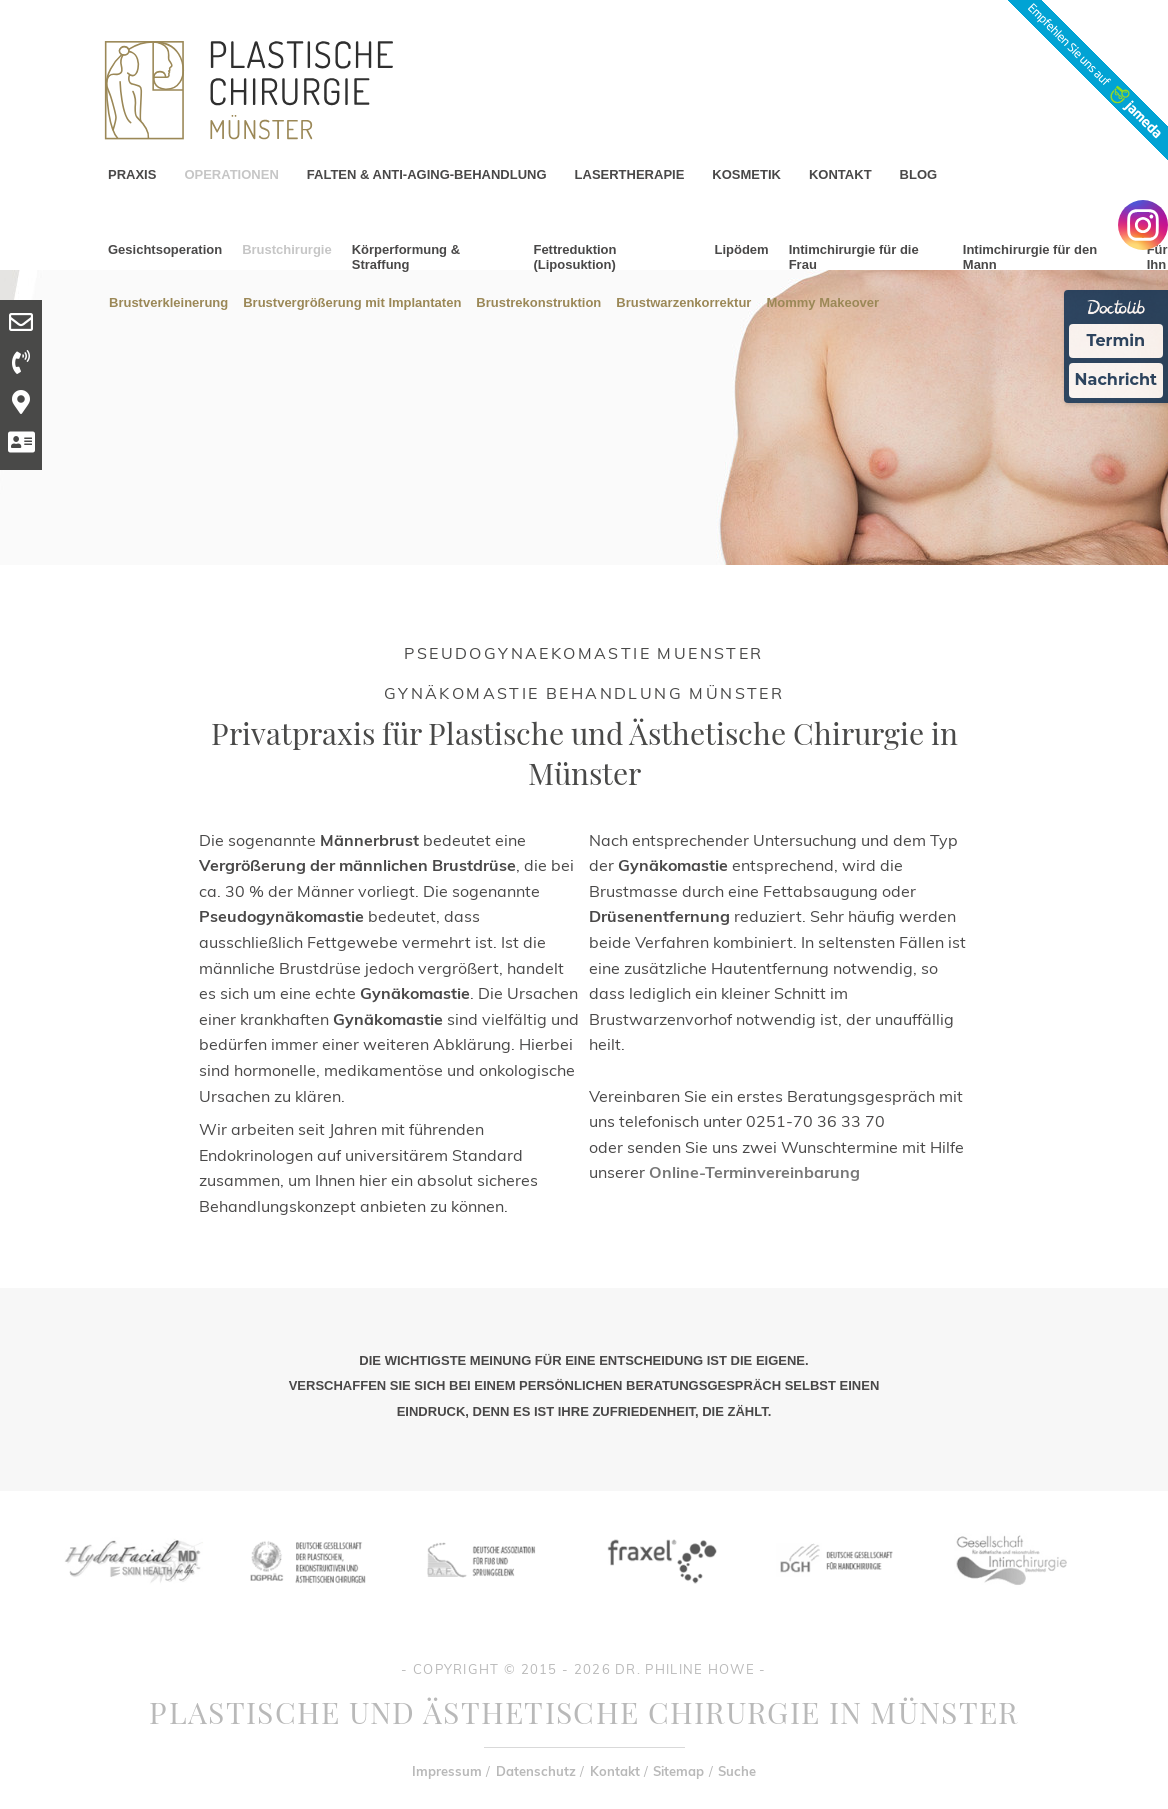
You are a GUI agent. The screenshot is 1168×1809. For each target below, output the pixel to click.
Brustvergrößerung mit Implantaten (352, 301)
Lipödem (741, 249)
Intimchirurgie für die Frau (854, 257)
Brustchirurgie (287, 249)
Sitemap (678, 1771)
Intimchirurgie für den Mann (1030, 257)
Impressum (447, 1771)
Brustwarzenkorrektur (683, 301)
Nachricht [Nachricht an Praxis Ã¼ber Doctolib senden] (1116, 379)
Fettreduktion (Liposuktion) (574, 257)
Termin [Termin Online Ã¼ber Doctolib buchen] (1116, 340)
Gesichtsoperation (165, 249)
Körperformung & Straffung (406, 257)
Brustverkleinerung (168, 301)
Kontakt (615, 1771)
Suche (737, 1771)
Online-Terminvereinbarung (754, 1172)
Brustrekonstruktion (538, 301)
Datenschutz (536, 1771)
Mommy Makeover (822, 301)
